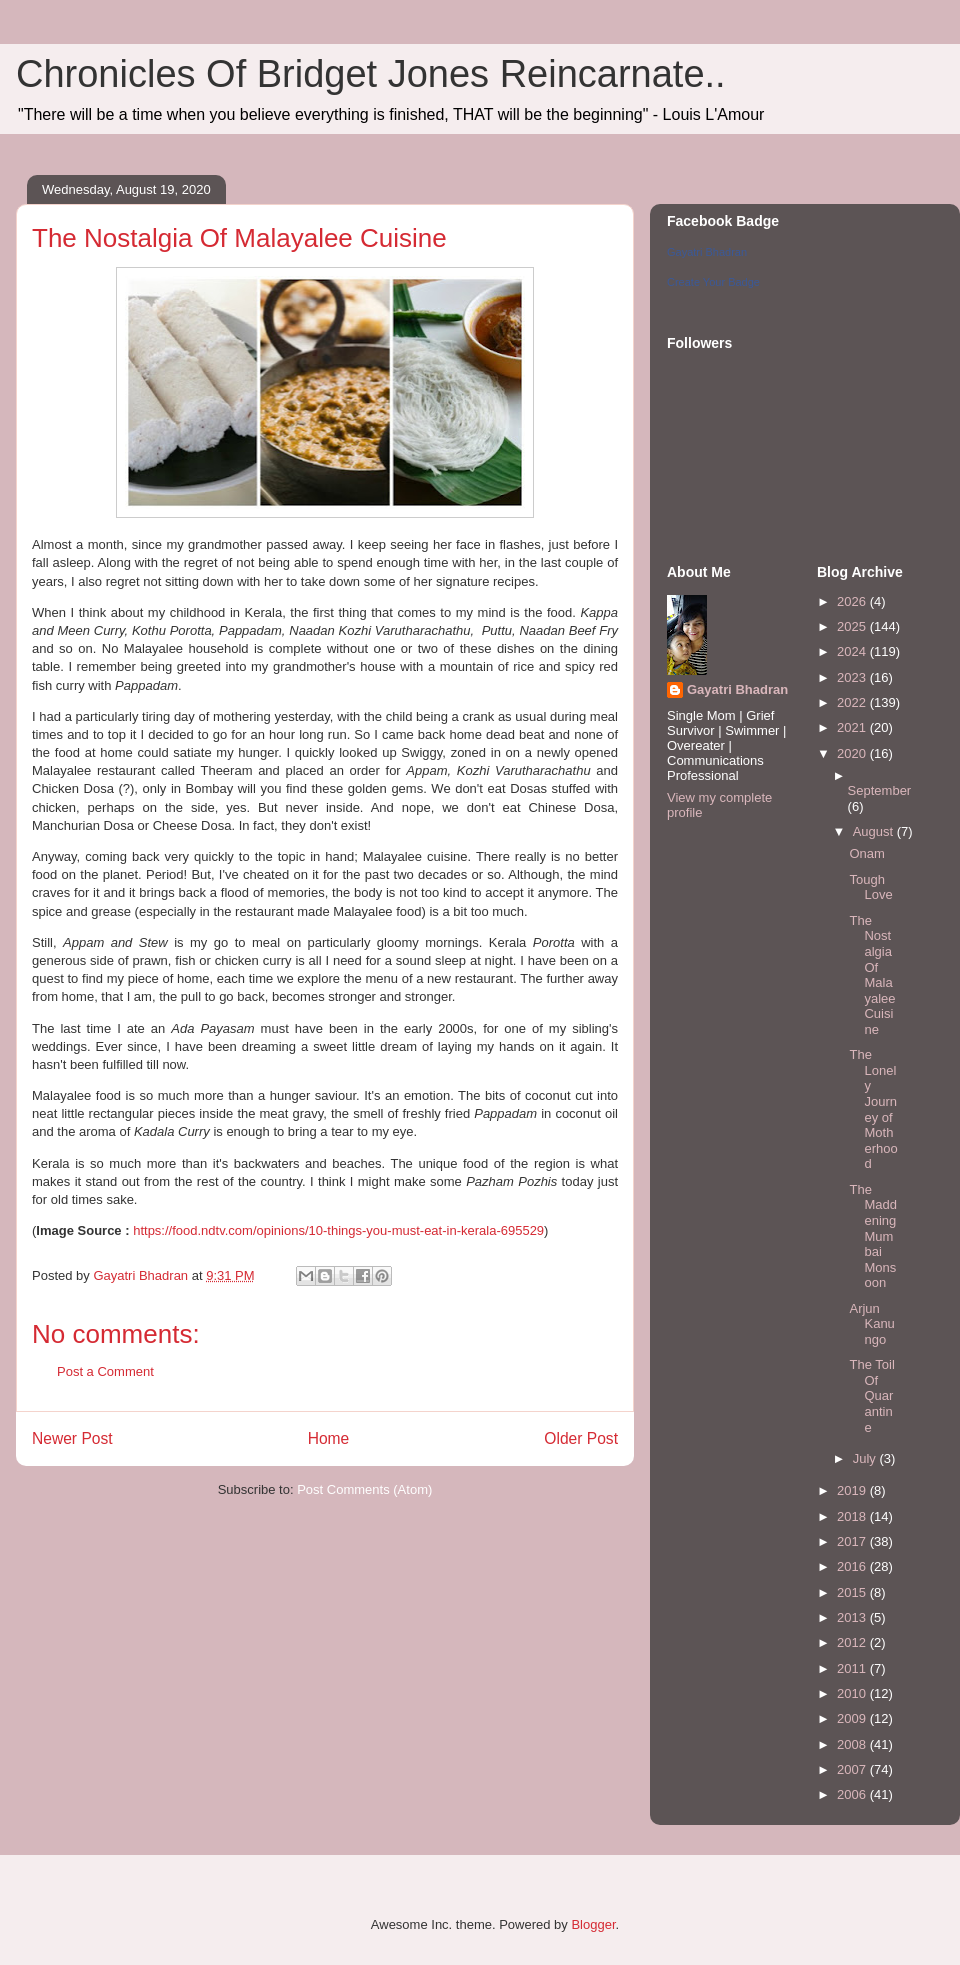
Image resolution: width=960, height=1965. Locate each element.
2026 (853, 601)
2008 (853, 1744)
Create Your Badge (713, 282)
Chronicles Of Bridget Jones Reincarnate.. (371, 74)
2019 (853, 1490)
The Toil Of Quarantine (871, 1395)
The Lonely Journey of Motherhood (873, 1109)
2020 (853, 753)
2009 (853, 1718)
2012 (853, 1642)
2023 (853, 677)
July (866, 1458)
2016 (853, 1566)
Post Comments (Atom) (364, 1489)
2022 (853, 702)
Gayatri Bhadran (707, 252)
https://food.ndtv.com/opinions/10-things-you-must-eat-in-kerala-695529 (338, 1230)
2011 (853, 1668)
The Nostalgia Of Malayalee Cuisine (872, 975)
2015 (853, 1592)
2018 (853, 1516)
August (875, 831)
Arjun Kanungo (871, 1324)
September (880, 790)
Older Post (581, 1438)
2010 (853, 1693)
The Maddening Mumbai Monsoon (873, 1236)
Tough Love (870, 887)
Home (329, 1438)
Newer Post (72, 1438)
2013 (853, 1617)
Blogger (593, 1924)
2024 (853, 651)
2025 (853, 626)
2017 (853, 1541)
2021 (853, 727)
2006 (853, 1794)
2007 (853, 1769)
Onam (866, 853)
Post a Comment (105, 1371)
